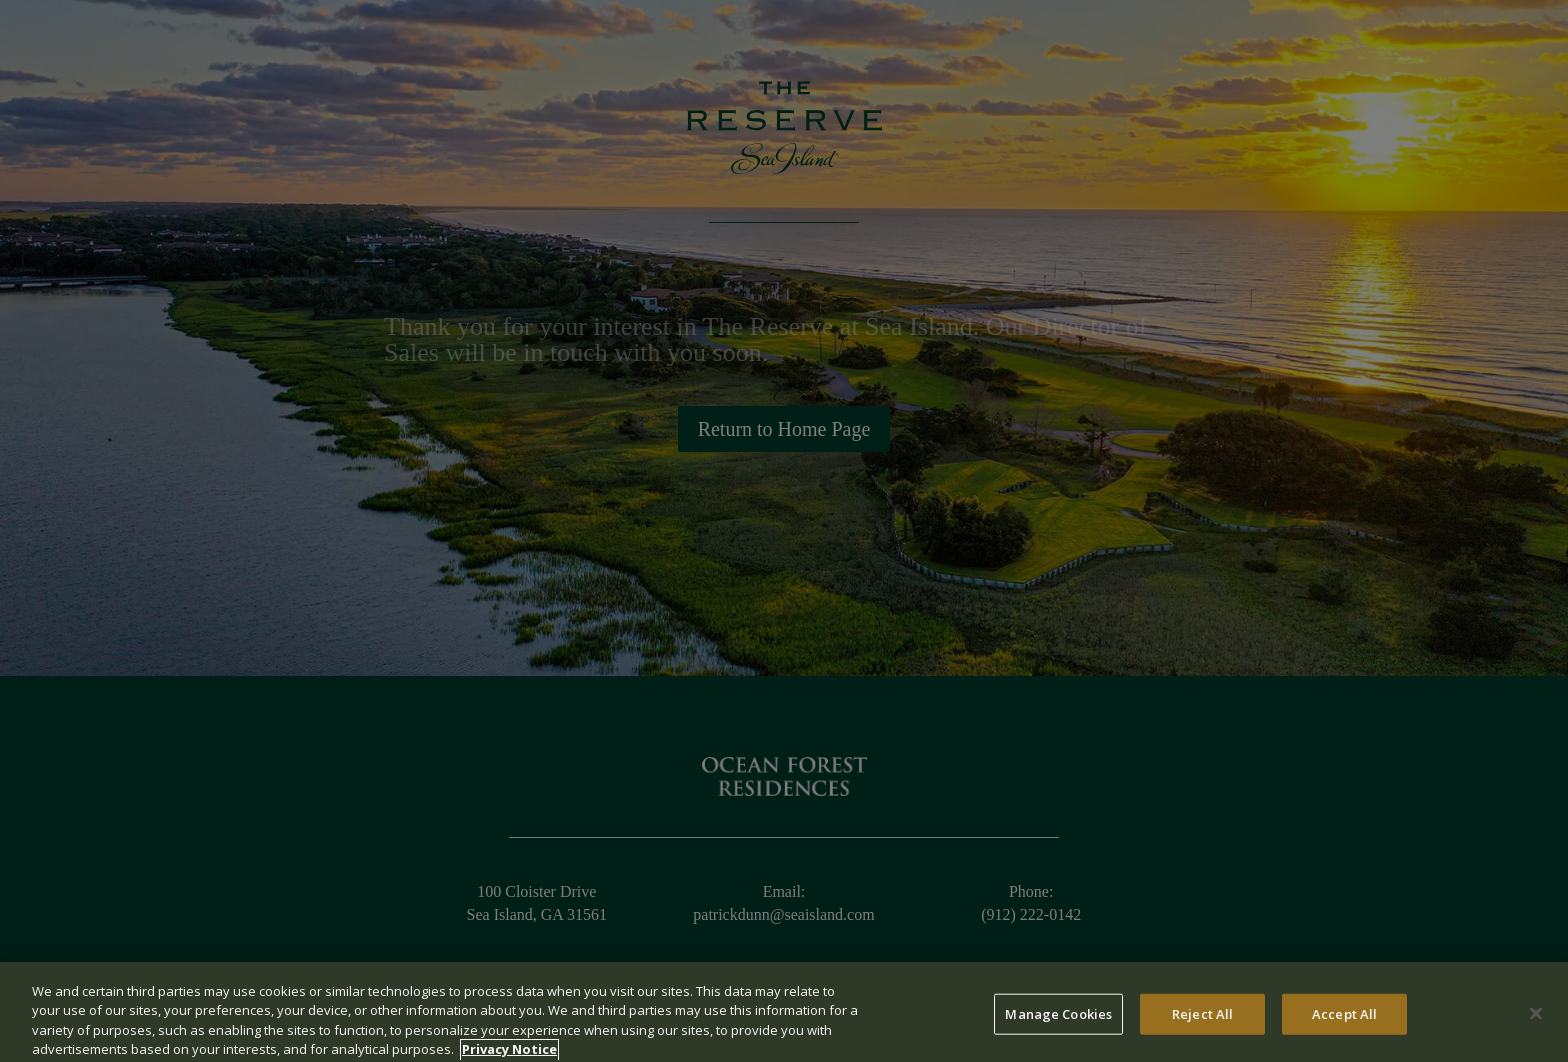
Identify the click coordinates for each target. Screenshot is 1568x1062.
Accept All (1344, 1023)
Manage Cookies (1058, 1023)
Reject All (1202, 1023)
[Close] (1536, 1022)
